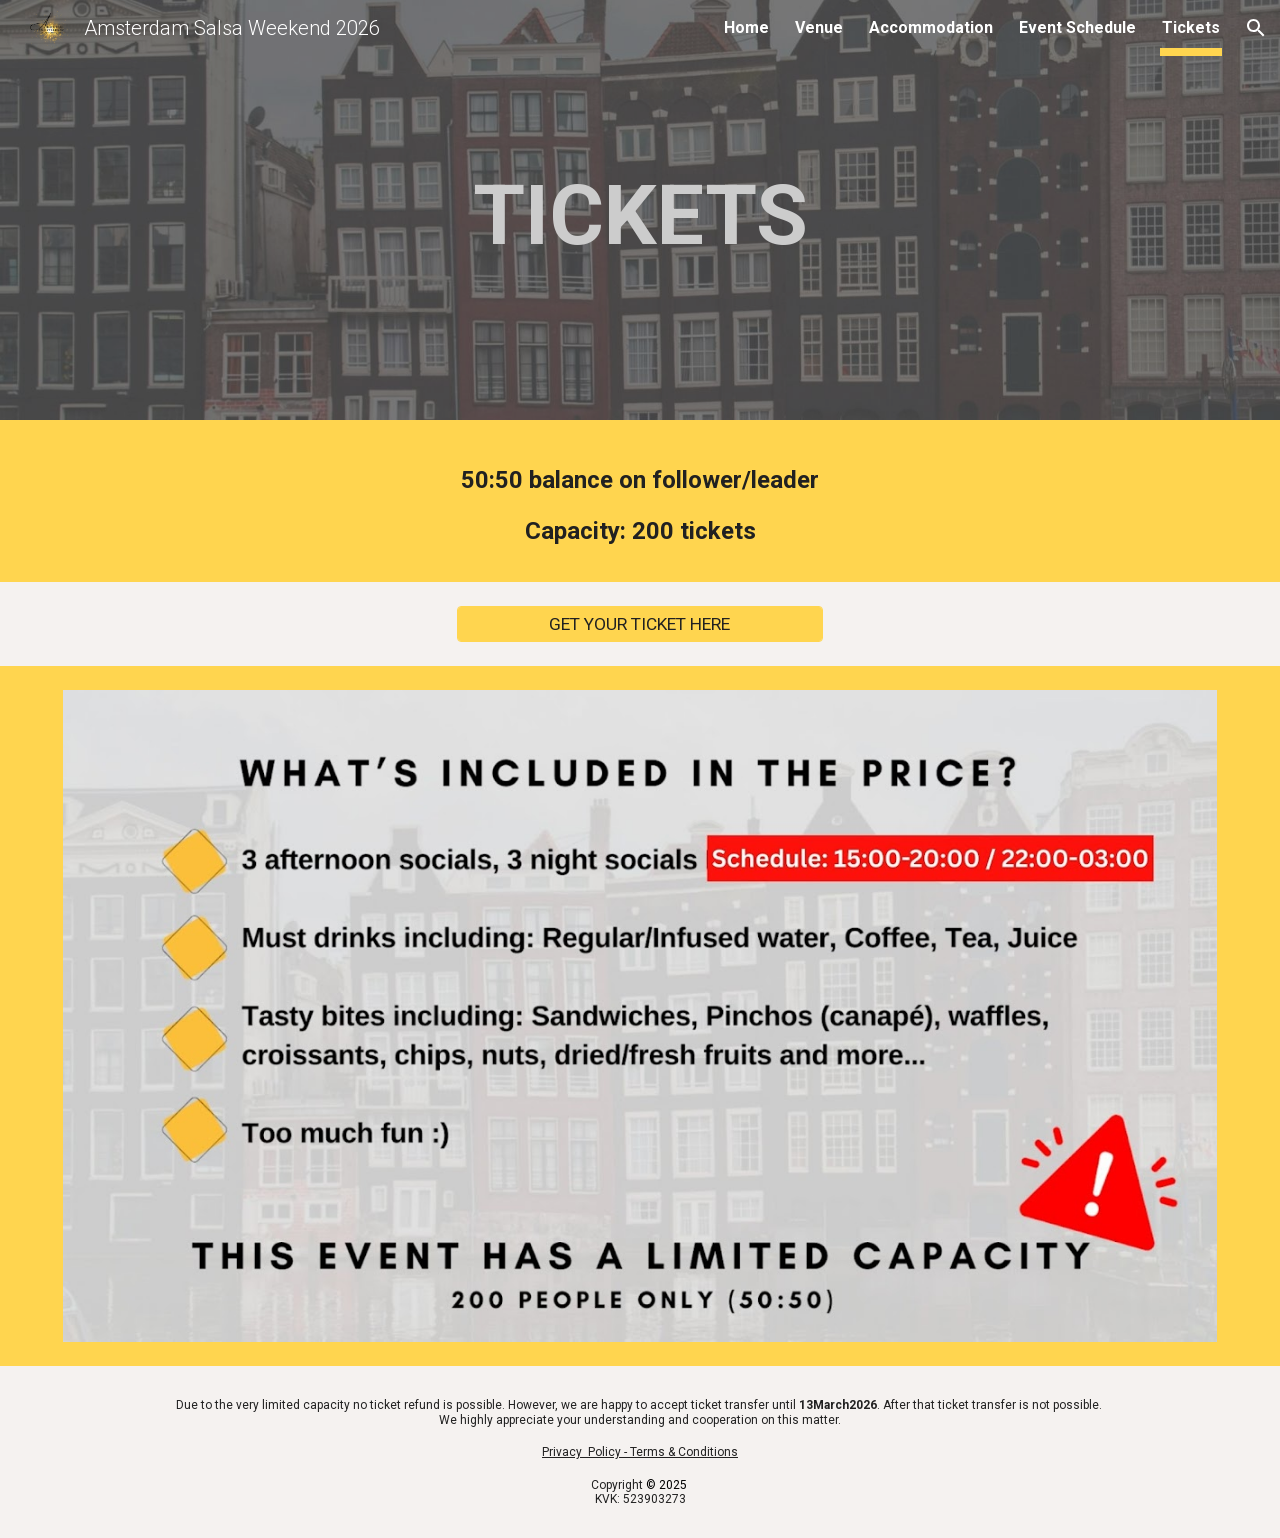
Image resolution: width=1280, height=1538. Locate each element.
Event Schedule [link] (1077, 27)
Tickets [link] (1191, 27)
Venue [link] (819, 27)
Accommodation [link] (931, 27)
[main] (640, 215)
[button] (1256, 28)
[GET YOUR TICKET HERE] (639, 624)
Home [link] (746, 27)
